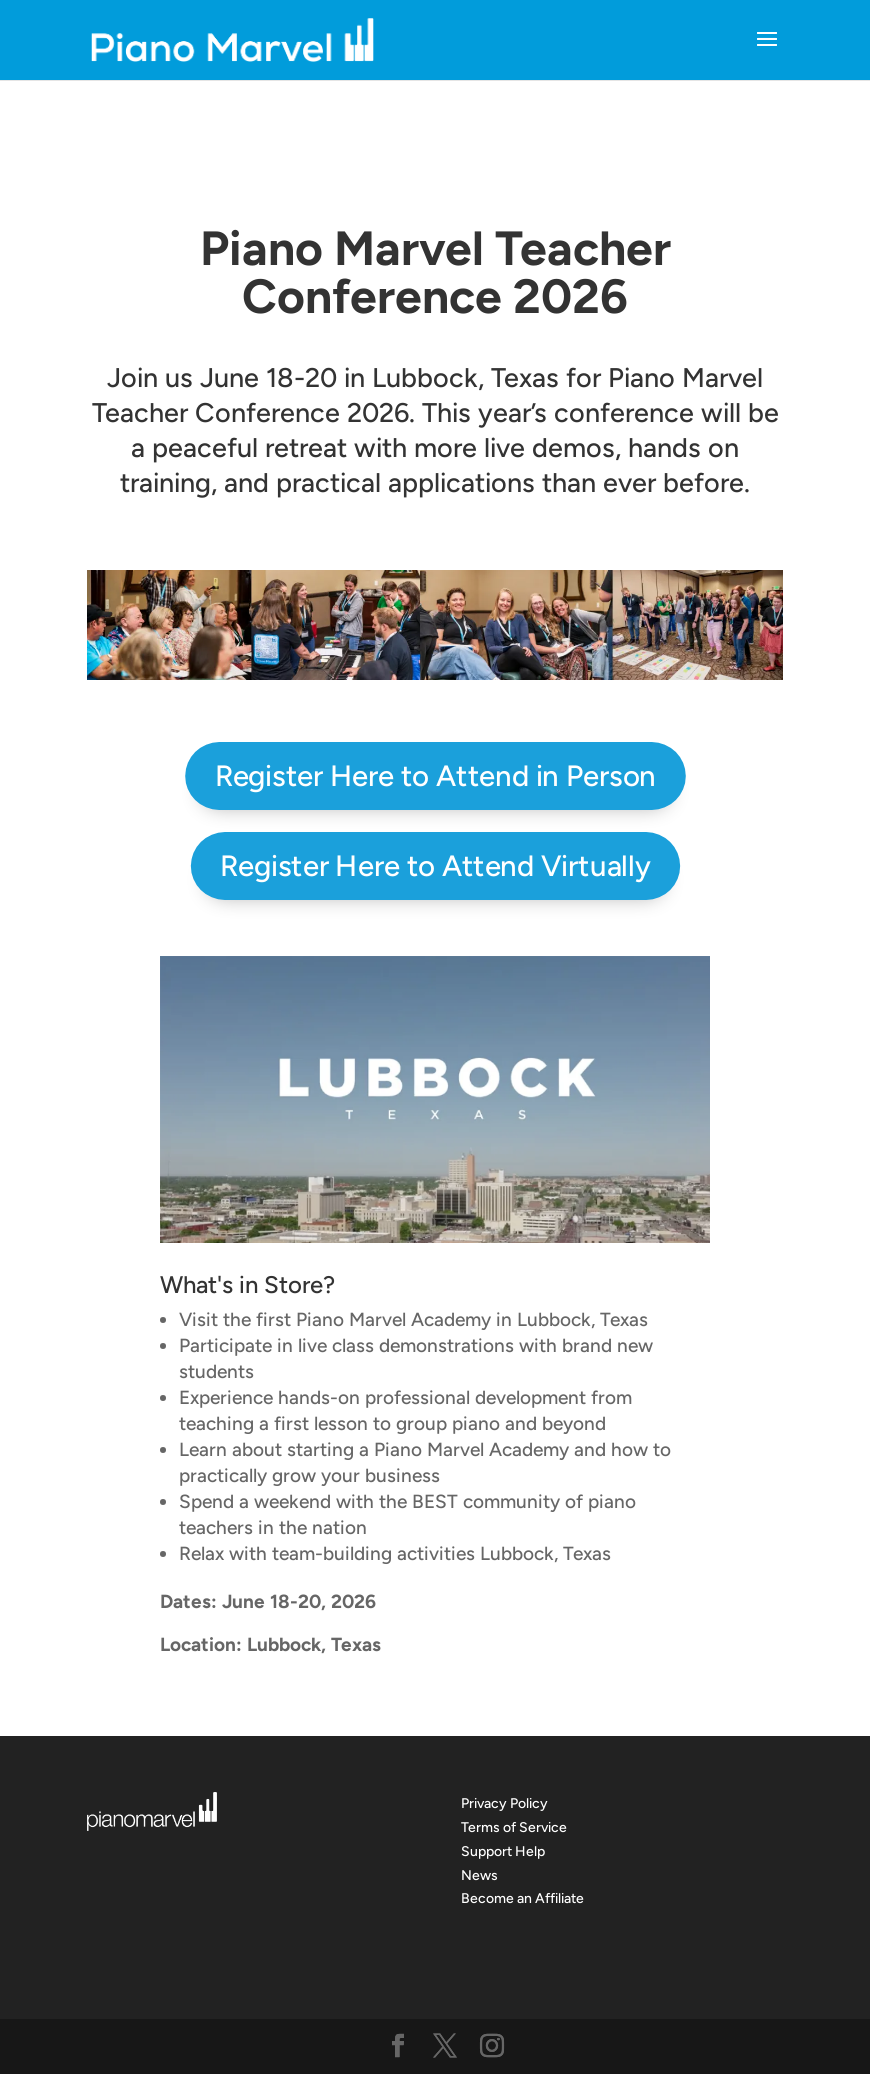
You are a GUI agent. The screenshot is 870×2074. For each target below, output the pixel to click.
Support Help (503, 1851)
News (479, 1875)
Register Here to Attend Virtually (435, 865)
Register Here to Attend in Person (435, 776)
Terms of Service (514, 1827)
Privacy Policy (504, 1803)
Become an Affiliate (522, 1898)
